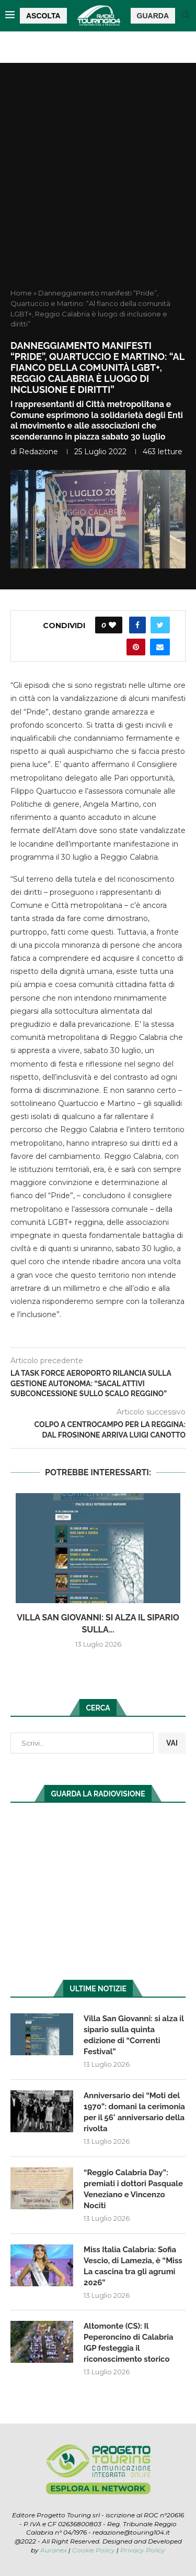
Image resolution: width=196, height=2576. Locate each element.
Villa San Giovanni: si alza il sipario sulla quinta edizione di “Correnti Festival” (134, 2035)
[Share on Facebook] (137, 625)
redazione (38, 451)
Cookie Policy (93, 2550)
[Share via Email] (160, 647)
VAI (172, 1743)
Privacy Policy (142, 2550)
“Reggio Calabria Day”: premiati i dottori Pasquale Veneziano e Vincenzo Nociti (133, 2189)
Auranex (53, 2550)
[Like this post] (112, 625)
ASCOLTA (43, 16)
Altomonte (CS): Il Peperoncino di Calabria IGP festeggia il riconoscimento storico (129, 2342)
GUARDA (153, 16)
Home (21, 293)
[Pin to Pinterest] (135, 647)
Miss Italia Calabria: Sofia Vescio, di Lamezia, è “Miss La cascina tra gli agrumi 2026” (133, 2266)
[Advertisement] (98, 184)
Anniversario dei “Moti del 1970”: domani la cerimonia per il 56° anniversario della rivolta (134, 2112)
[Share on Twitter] (160, 625)
